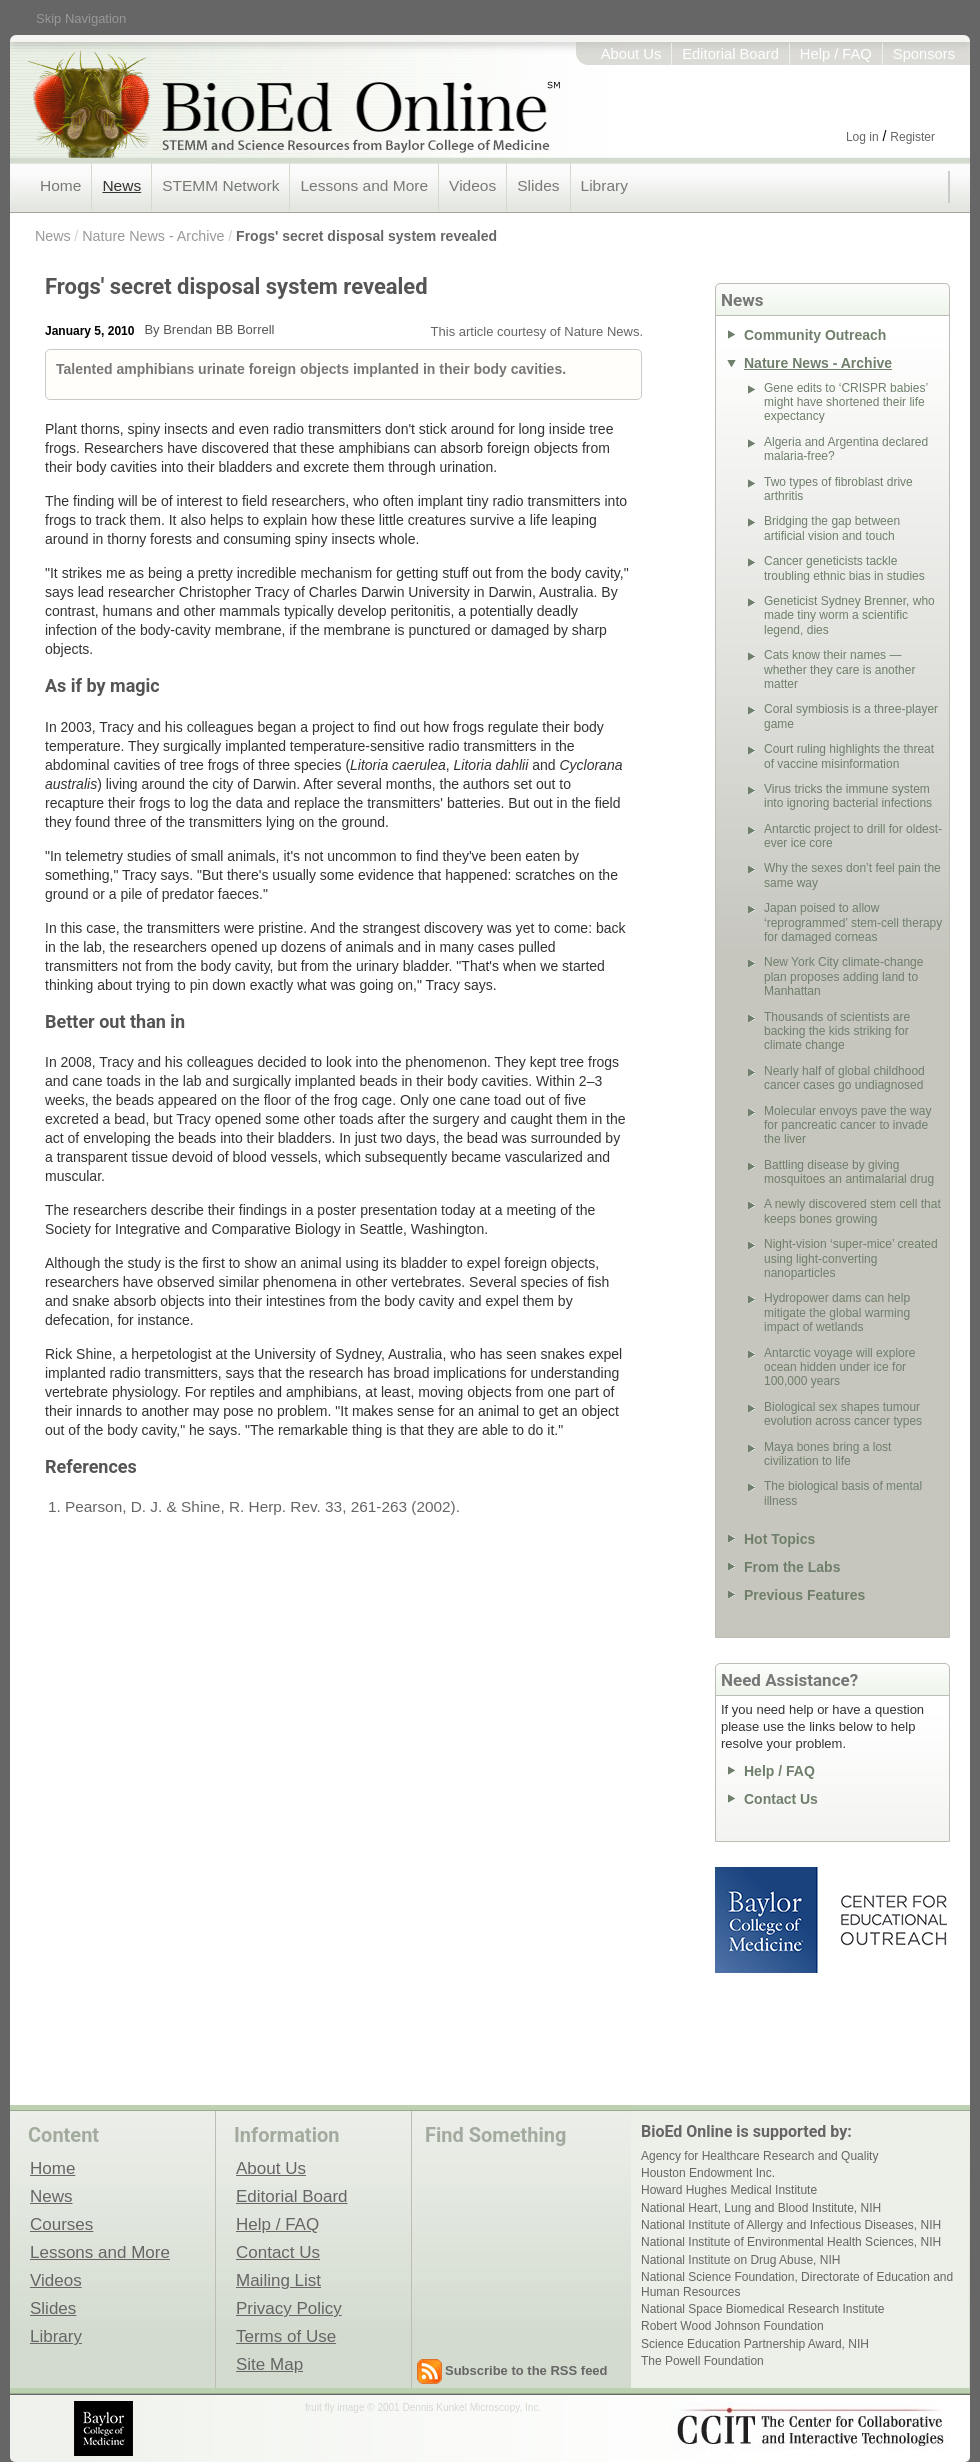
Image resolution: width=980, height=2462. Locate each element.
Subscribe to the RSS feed (526, 2370)
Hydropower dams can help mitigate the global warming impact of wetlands (837, 1312)
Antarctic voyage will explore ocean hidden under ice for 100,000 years (839, 1367)
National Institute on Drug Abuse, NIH (740, 2260)
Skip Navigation (81, 18)
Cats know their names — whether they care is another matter (839, 669)
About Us (631, 54)
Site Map (269, 2364)
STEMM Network (220, 185)
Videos (472, 185)
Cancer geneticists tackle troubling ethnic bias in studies (844, 568)
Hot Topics (779, 1539)
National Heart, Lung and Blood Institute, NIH (761, 2208)
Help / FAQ (836, 54)
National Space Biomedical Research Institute (762, 2309)
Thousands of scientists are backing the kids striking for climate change (837, 1031)
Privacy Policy (289, 2308)
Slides (538, 185)
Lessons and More (364, 185)
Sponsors (924, 54)
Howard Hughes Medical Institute (729, 2190)
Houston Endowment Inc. (708, 2173)
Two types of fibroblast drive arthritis (838, 489)
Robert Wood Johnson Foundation (732, 2326)
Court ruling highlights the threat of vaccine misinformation (849, 756)
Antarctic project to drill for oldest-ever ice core (853, 836)
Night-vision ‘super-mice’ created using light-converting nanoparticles (851, 1258)
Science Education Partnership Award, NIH (755, 2344)
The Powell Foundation (702, 2361)
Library (604, 185)
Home (60, 185)
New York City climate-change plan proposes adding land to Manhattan (843, 976)
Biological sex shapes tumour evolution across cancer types (843, 1414)
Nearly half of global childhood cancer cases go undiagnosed (844, 1078)
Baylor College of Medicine (768, 1920)
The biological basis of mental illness (843, 1493)
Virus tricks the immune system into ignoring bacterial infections (848, 796)
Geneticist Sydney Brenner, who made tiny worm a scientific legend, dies (849, 615)
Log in (862, 137)
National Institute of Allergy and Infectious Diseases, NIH (791, 2225)
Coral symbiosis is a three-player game (851, 716)
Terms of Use (286, 2336)
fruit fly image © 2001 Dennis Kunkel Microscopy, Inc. (423, 2407)
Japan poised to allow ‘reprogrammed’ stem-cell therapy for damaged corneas (853, 922)
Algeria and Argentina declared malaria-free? (846, 449)
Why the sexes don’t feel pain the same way (852, 875)
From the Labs (792, 1567)
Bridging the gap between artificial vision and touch (832, 528)
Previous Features (804, 1595)
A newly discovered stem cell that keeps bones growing (852, 1211)
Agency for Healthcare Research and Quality (759, 2156)
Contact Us (781, 1799)
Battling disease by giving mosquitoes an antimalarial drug (849, 1172)
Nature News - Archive (153, 236)
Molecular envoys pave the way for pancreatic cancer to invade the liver (847, 1125)
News (121, 185)
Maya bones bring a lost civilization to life (827, 1454)
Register (912, 137)
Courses (61, 2224)
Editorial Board (730, 54)
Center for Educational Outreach (892, 1920)
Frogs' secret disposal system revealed (366, 236)
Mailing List (278, 2280)
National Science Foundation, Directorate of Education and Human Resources (797, 2284)
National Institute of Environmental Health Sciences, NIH (791, 2242)
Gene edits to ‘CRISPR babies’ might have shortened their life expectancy (846, 402)
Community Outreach (815, 335)
